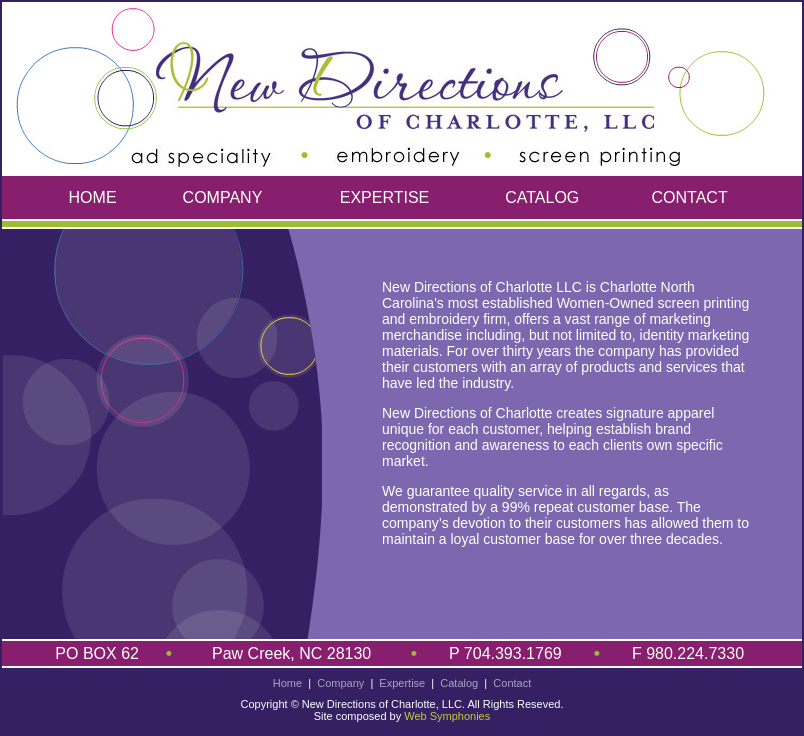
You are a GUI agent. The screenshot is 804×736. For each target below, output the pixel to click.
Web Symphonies (447, 716)
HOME (93, 197)
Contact (512, 683)
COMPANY (223, 197)
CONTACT (690, 197)
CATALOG (542, 197)
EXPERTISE (385, 197)
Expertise (402, 683)
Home (287, 683)
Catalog (459, 683)
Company (340, 683)
